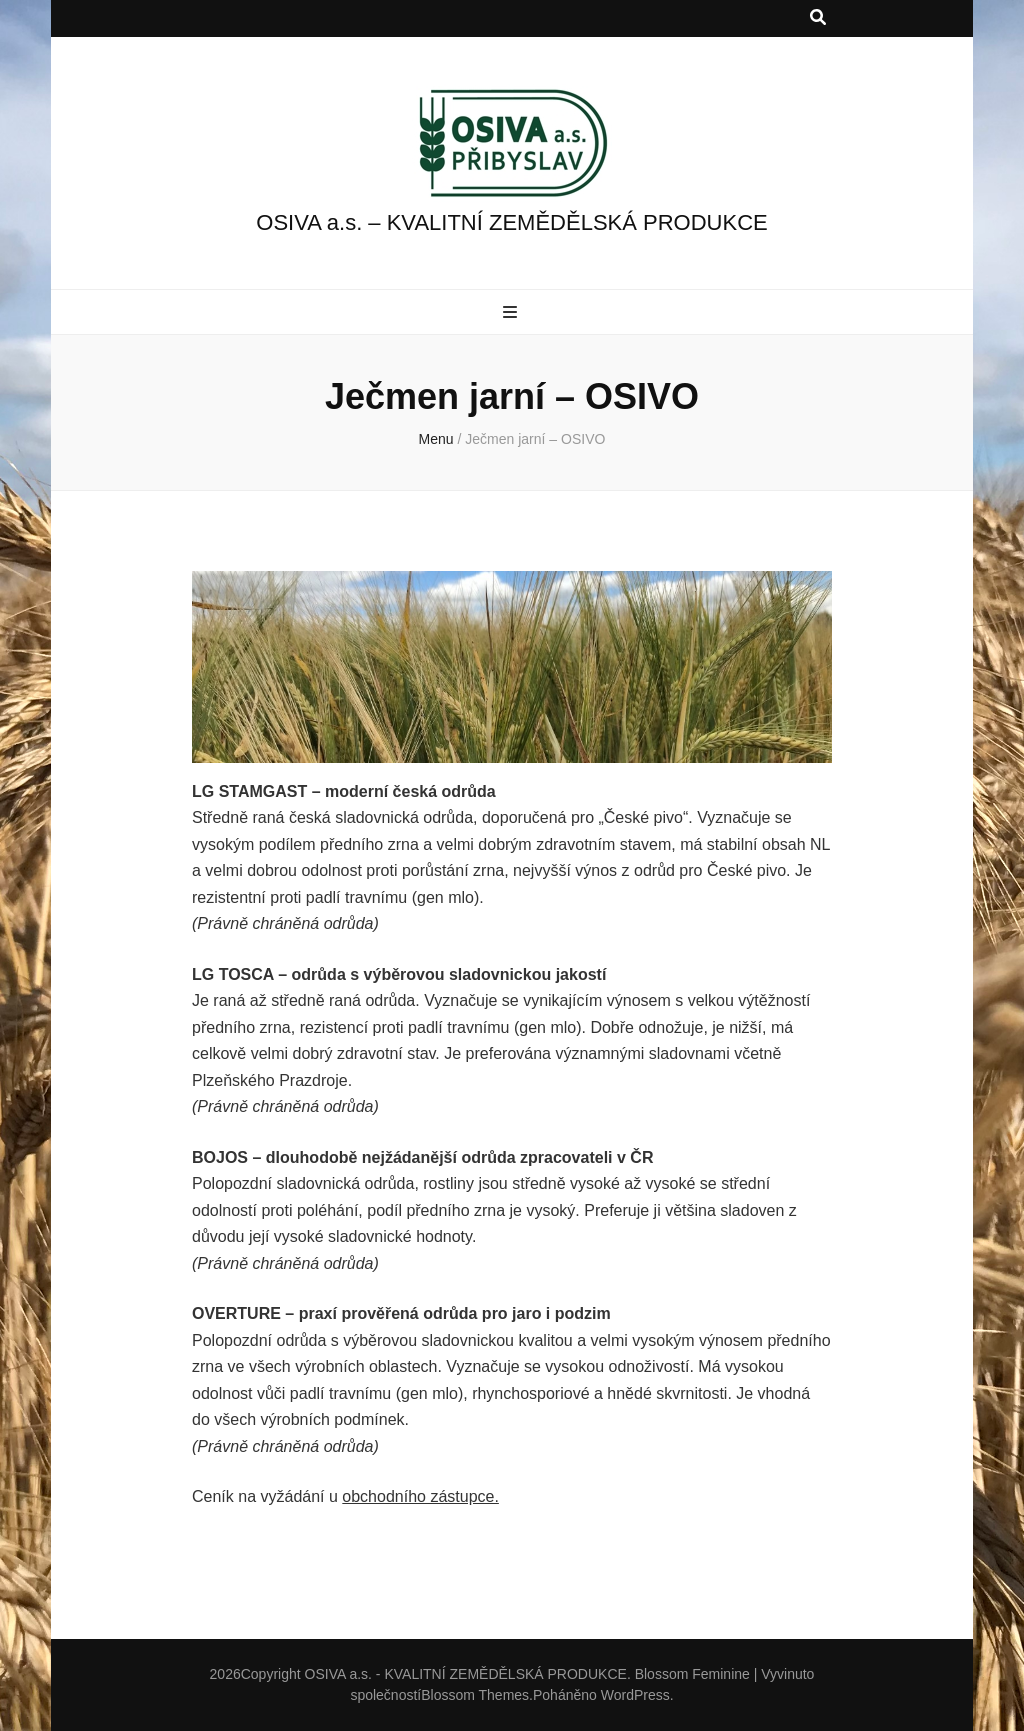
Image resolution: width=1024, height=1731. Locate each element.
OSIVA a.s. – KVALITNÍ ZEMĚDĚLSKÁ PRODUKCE (511, 222)
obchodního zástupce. (420, 1496)
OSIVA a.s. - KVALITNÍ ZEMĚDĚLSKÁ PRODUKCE (466, 1674)
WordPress (635, 1695)
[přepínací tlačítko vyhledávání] (818, 18)
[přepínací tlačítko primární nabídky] (512, 313)
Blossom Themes (475, 1695)
